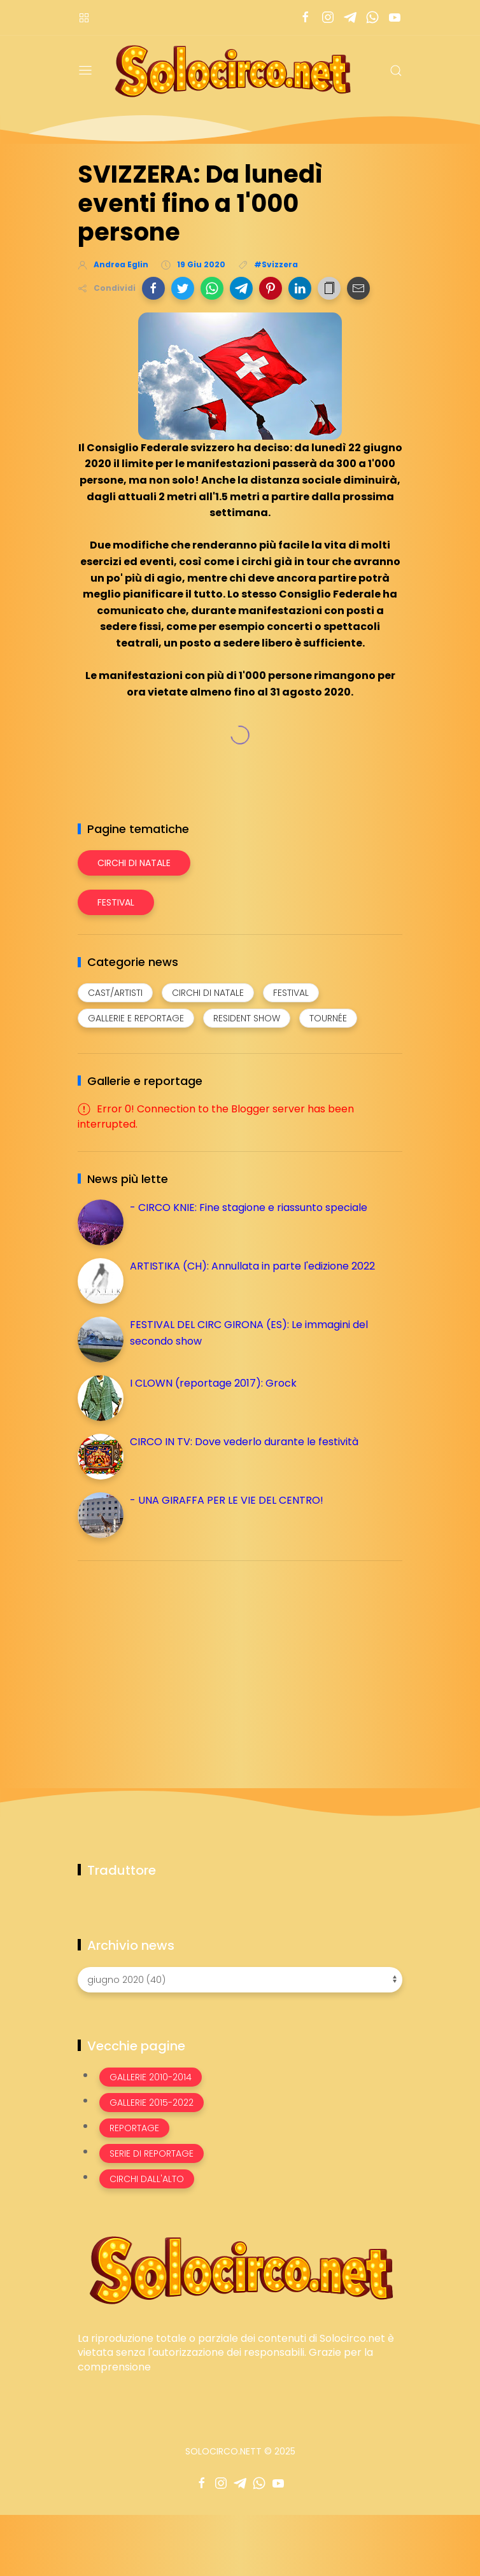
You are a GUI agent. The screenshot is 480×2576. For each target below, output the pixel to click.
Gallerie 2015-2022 (151, 2102)
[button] (153, 288)
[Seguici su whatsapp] (372, 17)
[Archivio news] (240, 1979)
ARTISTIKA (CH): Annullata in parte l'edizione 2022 (252, 1266)
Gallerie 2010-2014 (150, 2077)
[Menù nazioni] (84, 17)
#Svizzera (276, 264)
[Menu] (85, 70)
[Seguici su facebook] (305, 17)
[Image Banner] (240, 2269)
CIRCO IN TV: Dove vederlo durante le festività (244, 1441)
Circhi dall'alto (146, 2179)
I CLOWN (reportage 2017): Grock (213, 1383)
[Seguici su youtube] (394, 17)
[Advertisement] (173, 1659)
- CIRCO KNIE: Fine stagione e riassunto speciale (248, 1207)
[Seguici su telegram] (350, 17)
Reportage (134, 2128)
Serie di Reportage (151, 2153)
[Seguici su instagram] (327, 17)
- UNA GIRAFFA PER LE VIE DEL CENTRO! (226, 1500)
